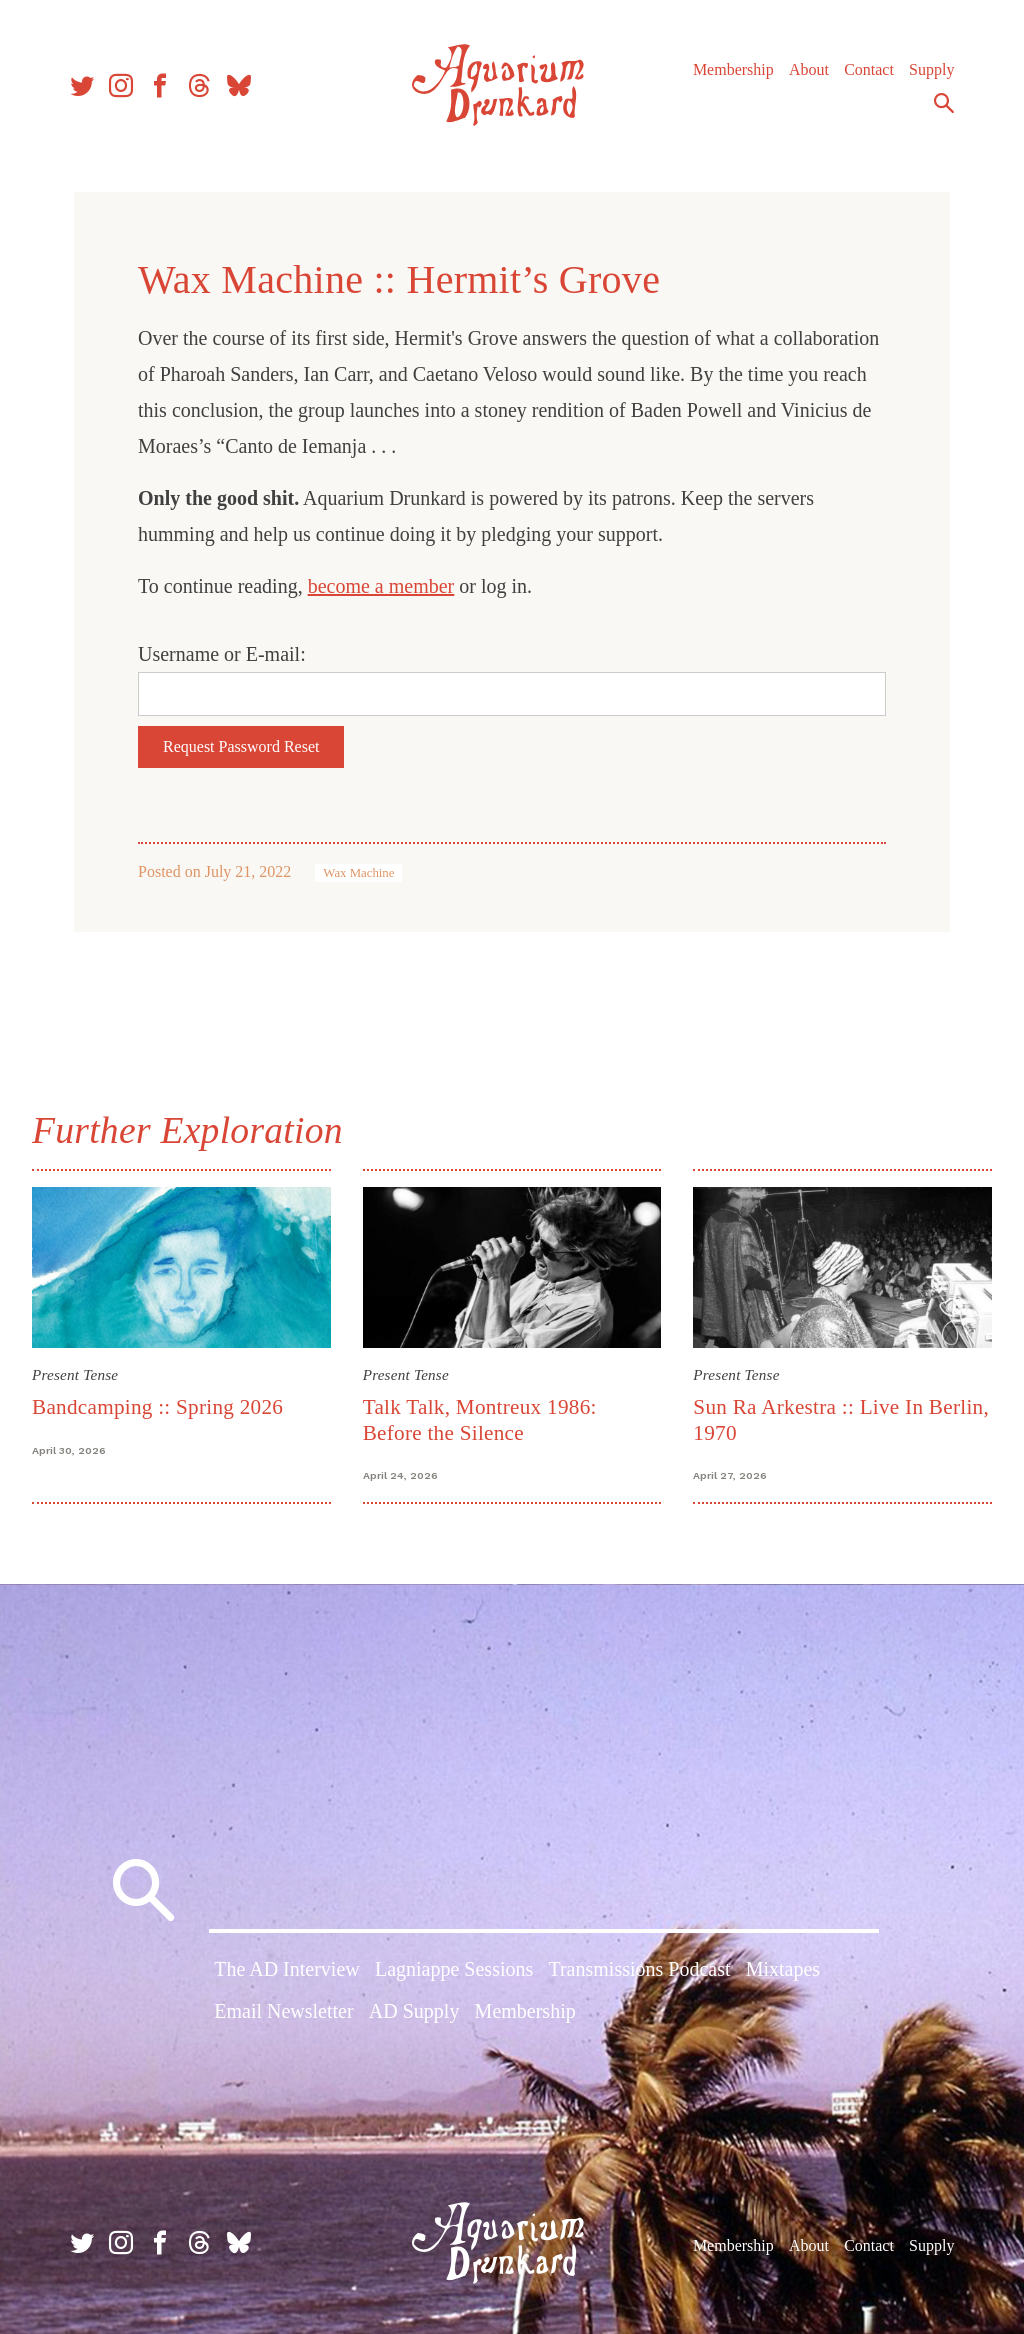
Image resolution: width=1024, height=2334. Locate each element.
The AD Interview (287, 1969)
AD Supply (414, 2011)
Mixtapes (783, 1969)
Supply (931, 69)
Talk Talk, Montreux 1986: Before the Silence (480, 1419)
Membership (733, 69)
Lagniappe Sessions (454, 1969)
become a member (381, 586)
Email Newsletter (283, 2011)
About (809, 69)
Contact (869, 69)
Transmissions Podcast (639, 1969)
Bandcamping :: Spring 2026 (157, 1407)
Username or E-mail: (222, 654)
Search (944, 103)
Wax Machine (358, 873)
